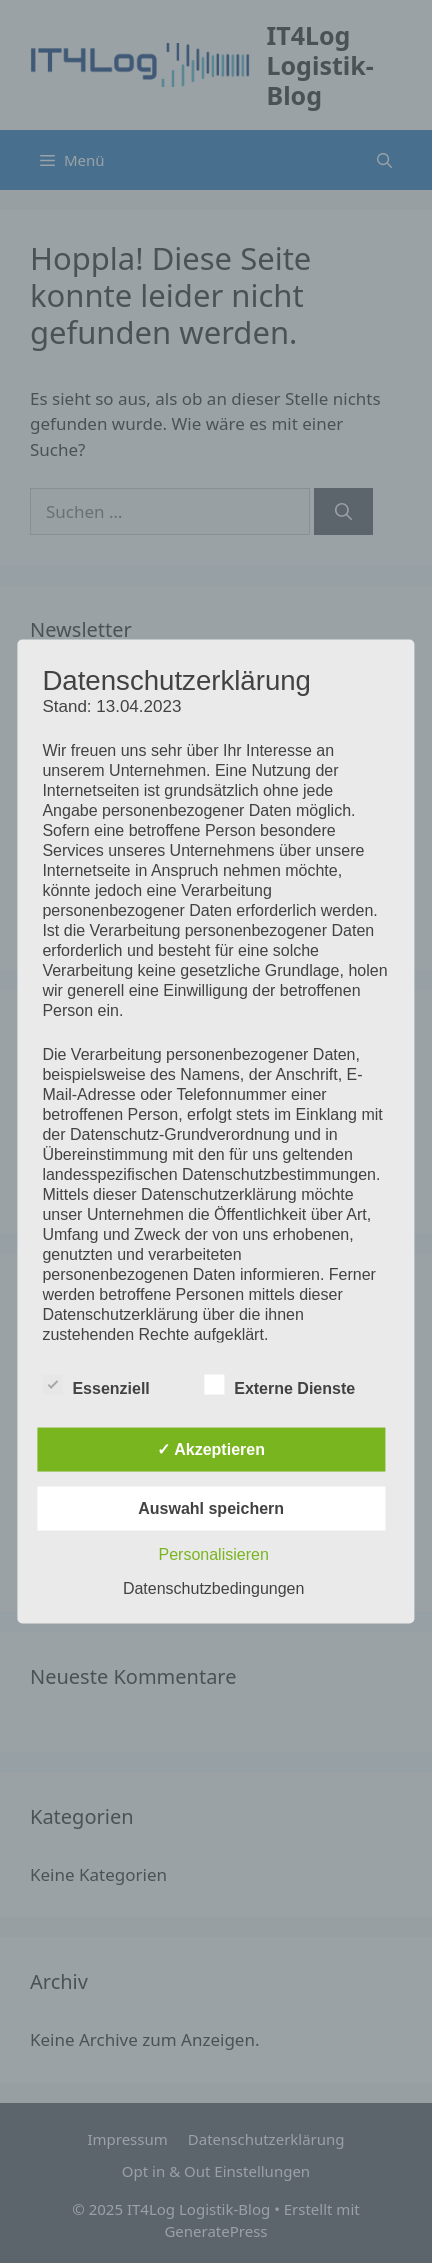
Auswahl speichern (211, 1508)
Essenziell (95, 1385)
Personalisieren (214, 1554)
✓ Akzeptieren (211, 1449)
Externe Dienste (279, 1385)
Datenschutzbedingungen (213, 1588)
